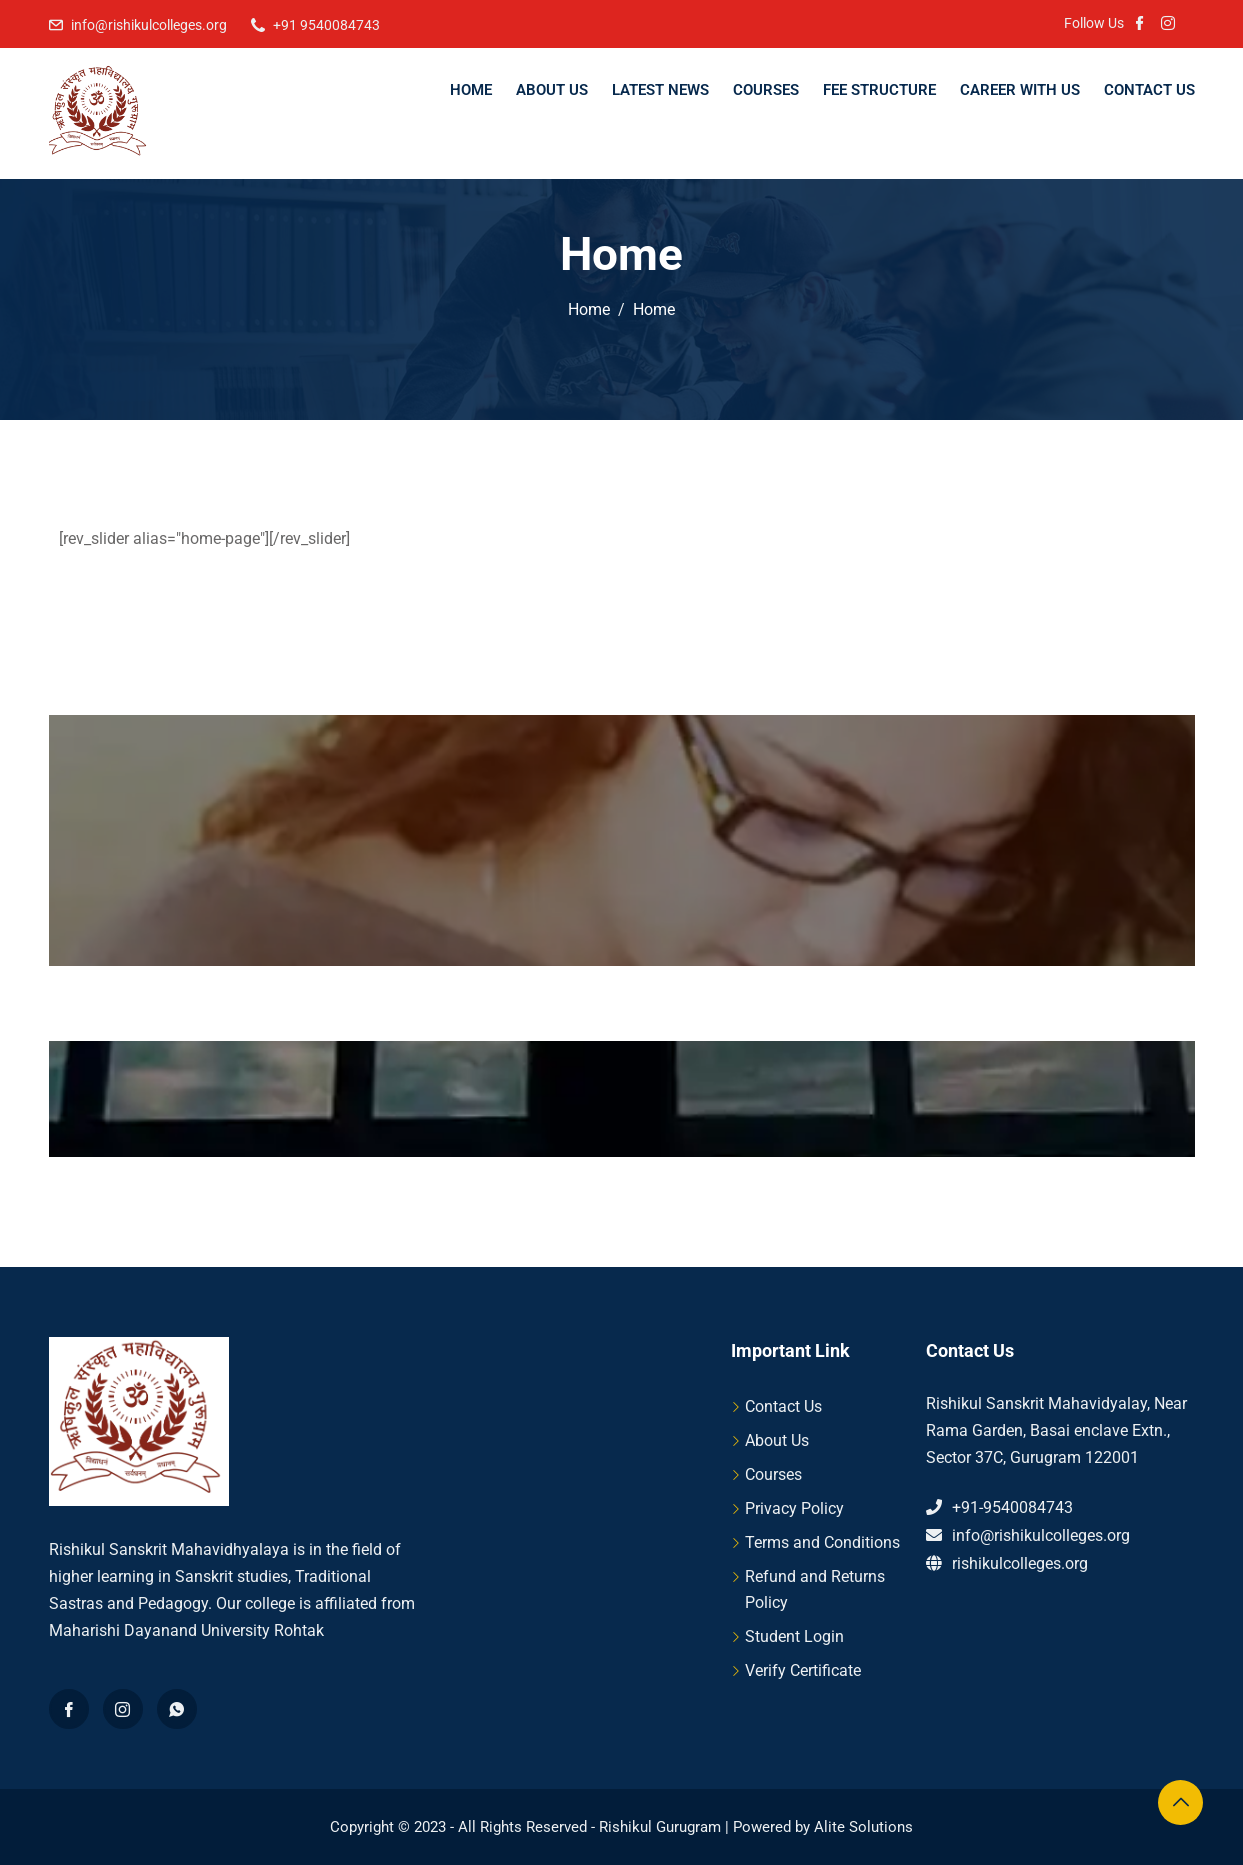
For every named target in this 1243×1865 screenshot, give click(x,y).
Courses (766, 90)
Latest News (660, 90)
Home (471, 90)
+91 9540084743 (326, 25)
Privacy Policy (794, 1508)
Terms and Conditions (822, 1542)
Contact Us (1149, 90)
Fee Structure (879, 90)
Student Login (794, 1636)
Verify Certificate (803, 1670)
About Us (552, 90)
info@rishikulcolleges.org (149, 25)
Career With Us (1020, 90)
